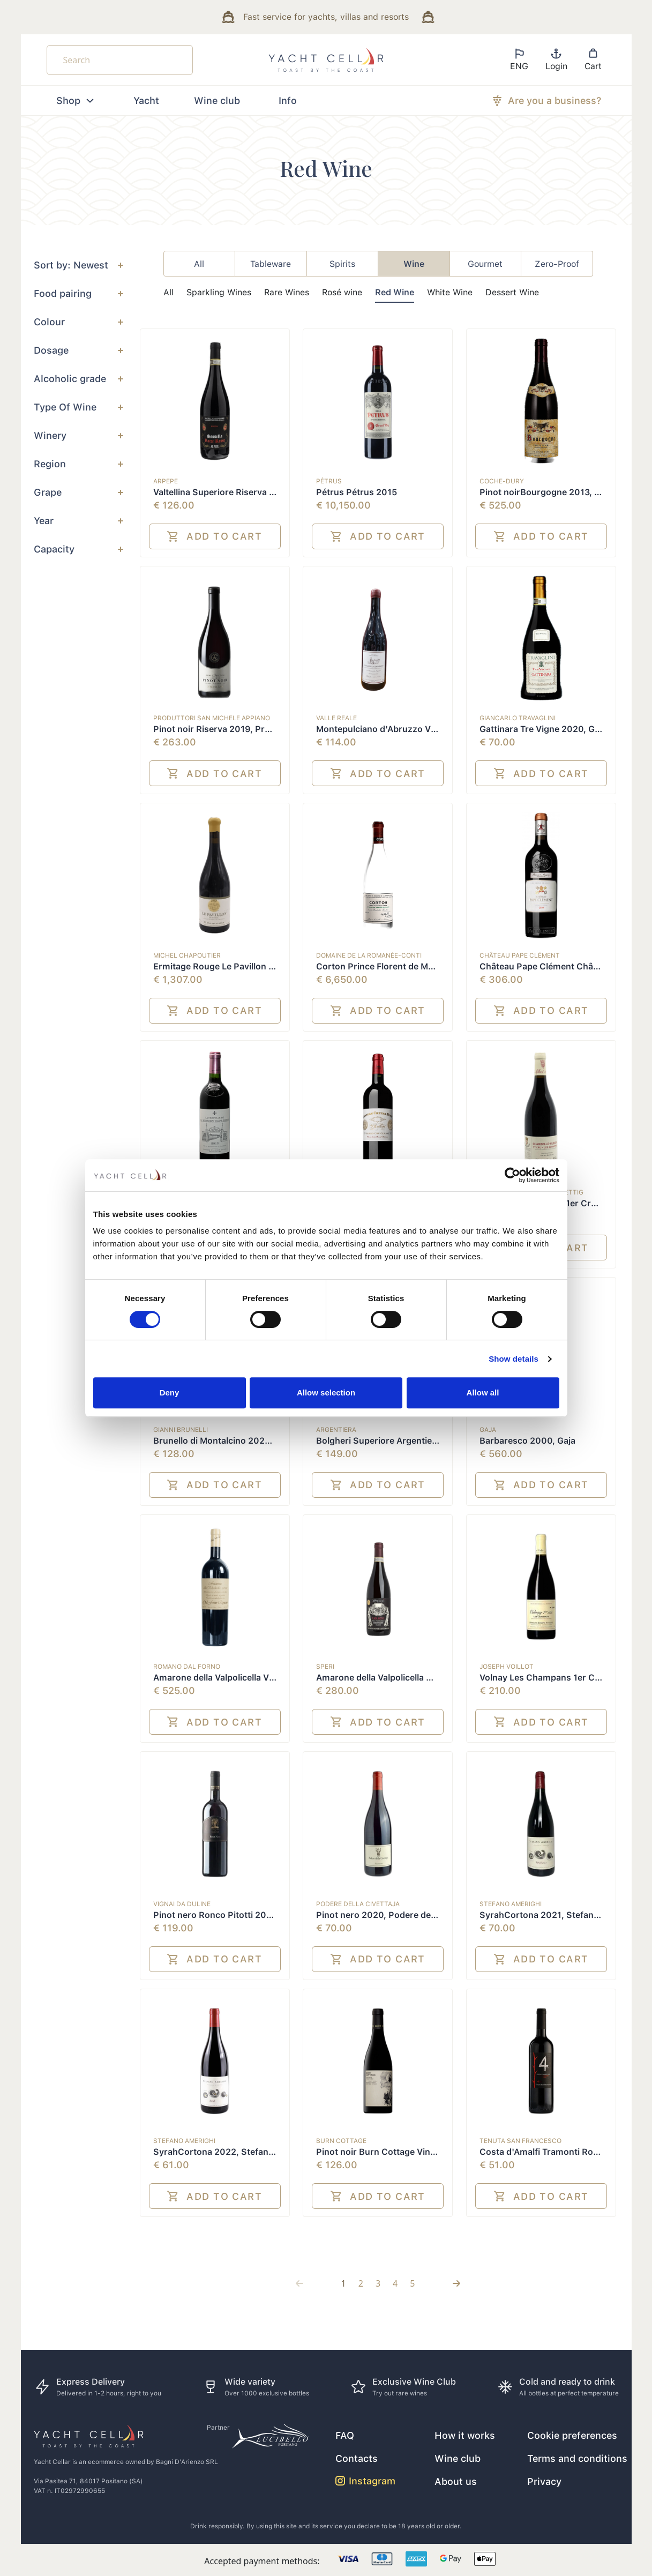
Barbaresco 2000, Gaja (527, 1441)
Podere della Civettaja (358, 1904)
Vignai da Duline (182, 1904)
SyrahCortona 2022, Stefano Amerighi (233, 2152)
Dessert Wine (512, 292)
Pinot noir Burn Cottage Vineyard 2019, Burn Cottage (426, 2152)
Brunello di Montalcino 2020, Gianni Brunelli (244, 1441)
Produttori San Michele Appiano (211, 718)
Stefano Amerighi (510, 1904)
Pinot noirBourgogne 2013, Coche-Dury (562, 492)
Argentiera (336, 1429)
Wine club (217, 100)
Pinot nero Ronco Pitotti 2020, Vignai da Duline (250, 1915)
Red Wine (394, 292)
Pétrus (329, 481)
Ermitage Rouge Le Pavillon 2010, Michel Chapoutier (261, 966)
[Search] (120, 60)
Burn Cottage (341, 2141)
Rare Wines (286, 292)
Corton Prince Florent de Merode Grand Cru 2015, (419, 966)
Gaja (487, 1429)
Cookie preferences (572, 2435)
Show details (513, 1358)
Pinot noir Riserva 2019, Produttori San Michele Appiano (270, 729)
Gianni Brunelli (180, 1429)
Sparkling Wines (218, 292)
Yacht (146, 100)
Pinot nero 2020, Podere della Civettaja (397, 1915)
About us (455, 2481)
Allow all (483, 1392)
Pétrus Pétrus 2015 (356, 492)
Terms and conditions (577, 2458)
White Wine (450, 292)
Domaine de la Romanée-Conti (369, 955)
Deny (169, 1392)
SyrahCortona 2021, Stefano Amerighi (559, 1915)
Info (288, 100)
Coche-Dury (501, 481)
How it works (464, 2435)
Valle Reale (336, 718)
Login (556, 59)
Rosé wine (342, 292)
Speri (325, 1666)
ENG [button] (519, 59)
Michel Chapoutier (187, 955)
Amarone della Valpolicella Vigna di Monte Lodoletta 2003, (273, 1677)
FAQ (344, 2435)
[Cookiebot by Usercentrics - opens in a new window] (512, 1175)
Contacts (356, 2458)
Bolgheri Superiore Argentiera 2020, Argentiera (414, 1441)
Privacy (544, 2481)
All (168, 292)
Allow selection (326, 1392)
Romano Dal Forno (186, 1666)
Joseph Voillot (506, 1666)
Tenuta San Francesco (520, 2141)
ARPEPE (165, 481)
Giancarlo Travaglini (517, 718)
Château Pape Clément (519, 955)
